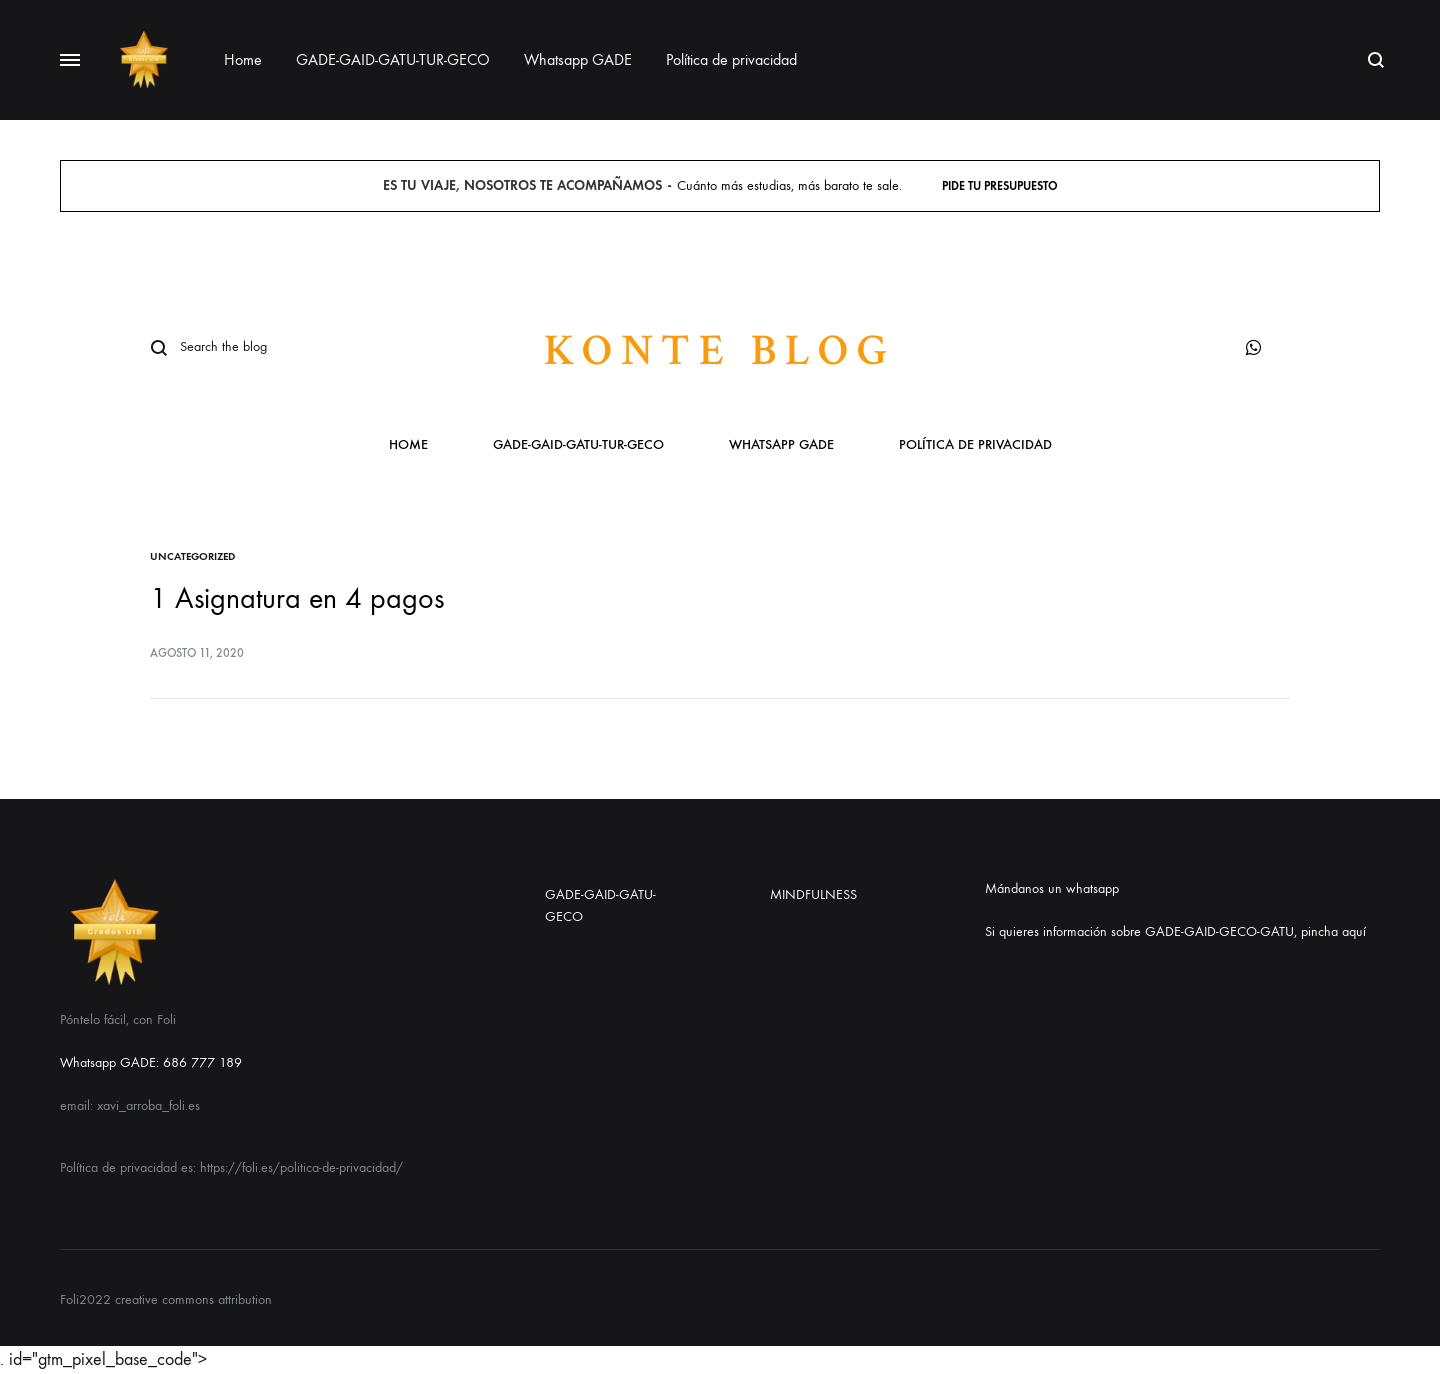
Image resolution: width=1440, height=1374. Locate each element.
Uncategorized (192, 556)
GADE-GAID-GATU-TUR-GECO (393, 59)
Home (243, 59)
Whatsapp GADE (578, 59)
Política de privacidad (731, 59)
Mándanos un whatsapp (1052, 888)
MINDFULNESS (813, 894)
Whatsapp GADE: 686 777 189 (151, 1062)
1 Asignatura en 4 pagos (297, 598)
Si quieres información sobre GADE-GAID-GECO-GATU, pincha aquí (1175, 931)
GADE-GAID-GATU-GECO (600, 905)
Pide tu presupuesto (1000, 186)
